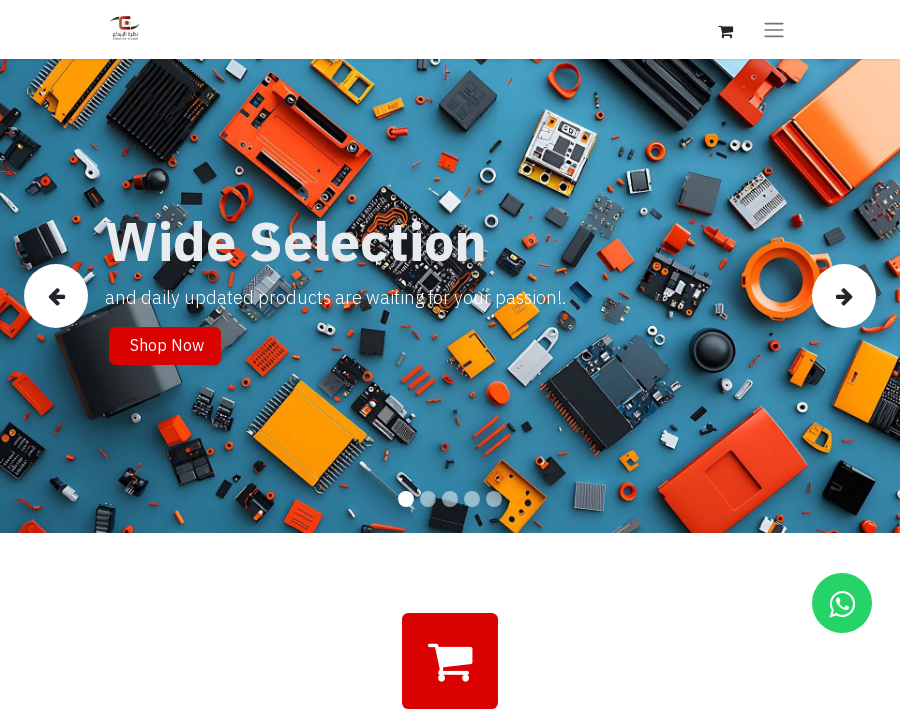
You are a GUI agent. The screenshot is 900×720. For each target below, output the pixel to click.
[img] (60, 296)
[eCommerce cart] (725, 29)
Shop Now (165, 346)
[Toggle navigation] (774, 29)
